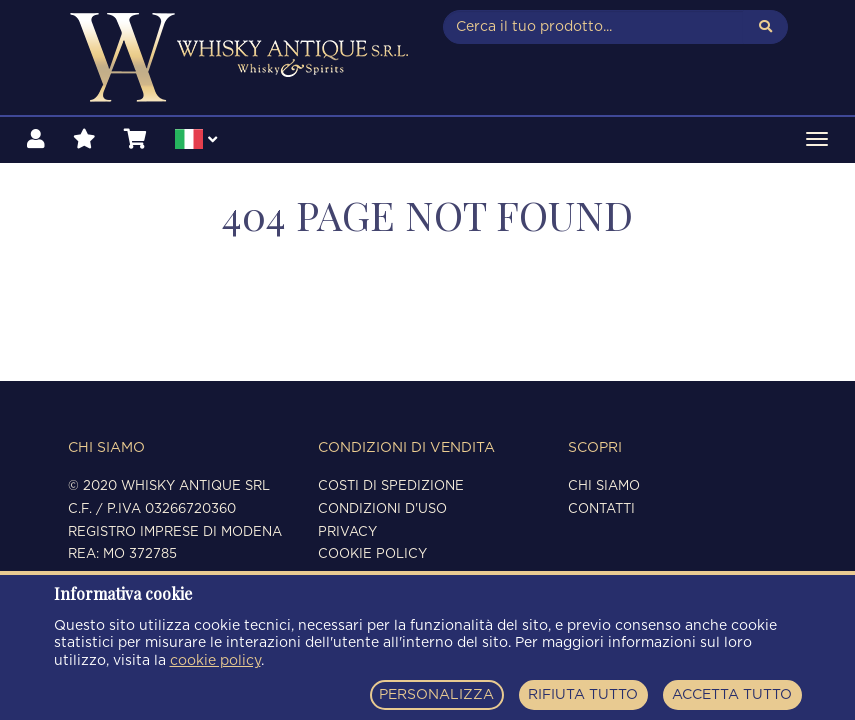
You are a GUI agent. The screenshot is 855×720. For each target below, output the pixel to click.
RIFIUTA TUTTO (583, 695)
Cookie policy (372, 554)
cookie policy (215, 661)
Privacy (347, 532)
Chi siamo (604, 486)
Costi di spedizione (391, 486)
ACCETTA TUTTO (732, 695)
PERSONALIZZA (436, 695)
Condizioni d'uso (382, 509)
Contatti (601, 509)
